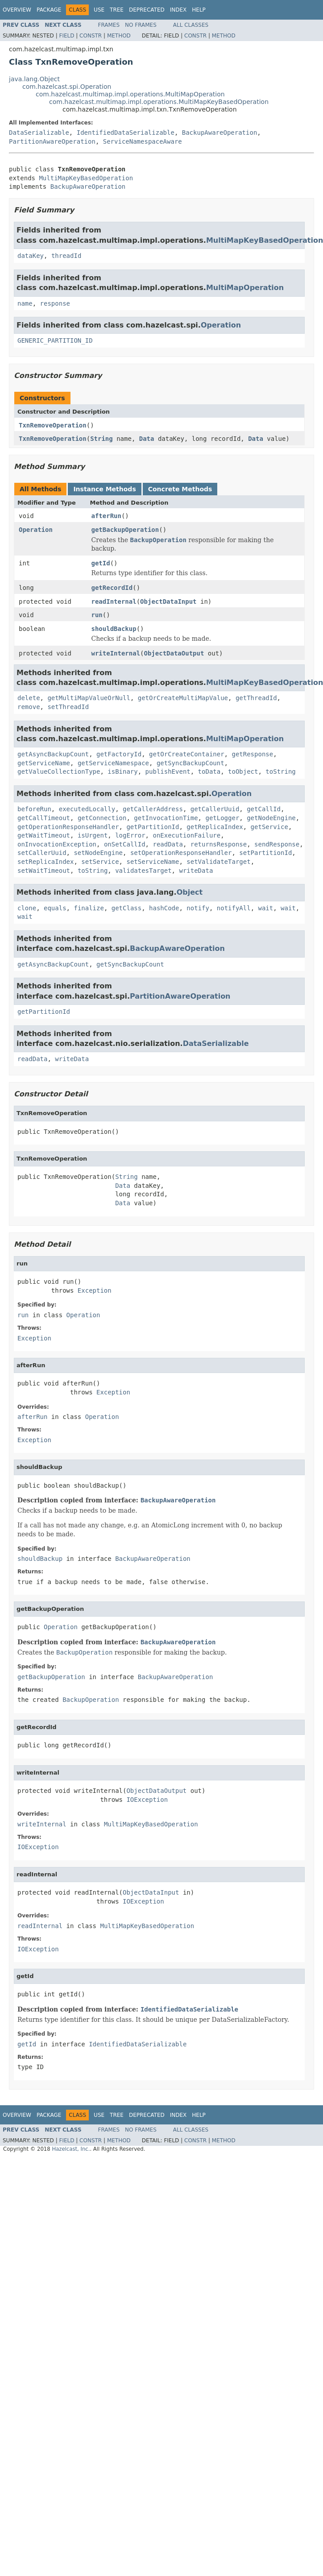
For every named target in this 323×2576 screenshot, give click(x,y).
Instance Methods (104, 489)
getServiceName (43, 763)
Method (119, 36)
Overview (17, 10)
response (55, 303)
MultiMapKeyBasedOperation (86, 178)
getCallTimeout (43, 817)
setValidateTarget (218, 861)
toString (280, 771)
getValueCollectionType (58, 771)
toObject (243, 771)
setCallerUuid (41, 852)
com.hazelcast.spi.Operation (66, 86)
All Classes (190, 25)
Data (146, 438)
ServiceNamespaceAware (142, 141)
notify (197, 908)
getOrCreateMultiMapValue (183, 697)
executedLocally (87, 809)
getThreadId (256, 697)
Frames (109, 25)
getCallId (264, 809)
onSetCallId (124, 844)
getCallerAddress (153, 809)
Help (199, 10)
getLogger (222, 817)
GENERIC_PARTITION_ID (55, 340)
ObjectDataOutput (174, 653)
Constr (90, 36)
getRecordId (112, 587)
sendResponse (276, 844)
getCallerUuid (215, 809)
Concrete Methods (180, 489)
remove (28, 706)
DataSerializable (39, 132)
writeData (196, 870)
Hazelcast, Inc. (71, 2149)
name (25, 303)
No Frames (141, 25)
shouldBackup (114, 628)
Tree (117, 10)
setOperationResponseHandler (181, 852)
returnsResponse (218, 844)
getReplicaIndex (214, 826)
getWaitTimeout (43, 835)
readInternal (114, 601)
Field (66, 36)
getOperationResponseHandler (68, 826)
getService (269, 826)
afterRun (106, 515)
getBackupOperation (125, 529)
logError (130, 835)
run (97, 614)
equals (55, 908)
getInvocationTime (166, 817)
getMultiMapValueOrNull (88, 697)
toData (209, 771)
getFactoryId (118, 754)
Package (49, 10)
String (101, 438)
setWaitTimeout (43, 870)
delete (28, 697)
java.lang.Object (34, 79)
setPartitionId (265, 852)
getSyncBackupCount (190, 763)
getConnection (102, 817)
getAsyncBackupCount (53, 754)
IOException (147, 1799)
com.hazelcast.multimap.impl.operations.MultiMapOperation (130, 94)
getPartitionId (152, 826)
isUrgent (93, 835)
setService (100, 861)
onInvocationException (56, 844)
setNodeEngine (98, 852)
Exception (95, 1290)
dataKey (30, 255)
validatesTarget (143, 870)
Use (99, 10)
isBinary (122, 771)
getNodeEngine (271, 817)
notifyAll (234, 908)
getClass (126, 908)
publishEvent (167, 771)
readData (167, 844)
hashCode (164, 908)
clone (26, 908)
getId (100, 563)
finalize (89, 908)
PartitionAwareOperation (52, 141)
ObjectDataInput (168, 601)
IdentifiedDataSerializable (125, 132)
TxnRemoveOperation (53, 425)
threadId (66, 255)
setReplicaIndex (45, 861)
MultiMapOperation (245, 287)
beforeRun (34, 809)
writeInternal (116, 653)
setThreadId (68, 706)
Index (178, 10)
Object (190, 892)
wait (265, 908)
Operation (221, 325)
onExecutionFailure (186, 835)
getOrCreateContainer (186, 754)
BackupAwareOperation (219, 132)
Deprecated (147, 10)
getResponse (252, 754)
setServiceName (152, 861)
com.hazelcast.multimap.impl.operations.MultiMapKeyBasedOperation (159, 101)
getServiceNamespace (113, 763)
